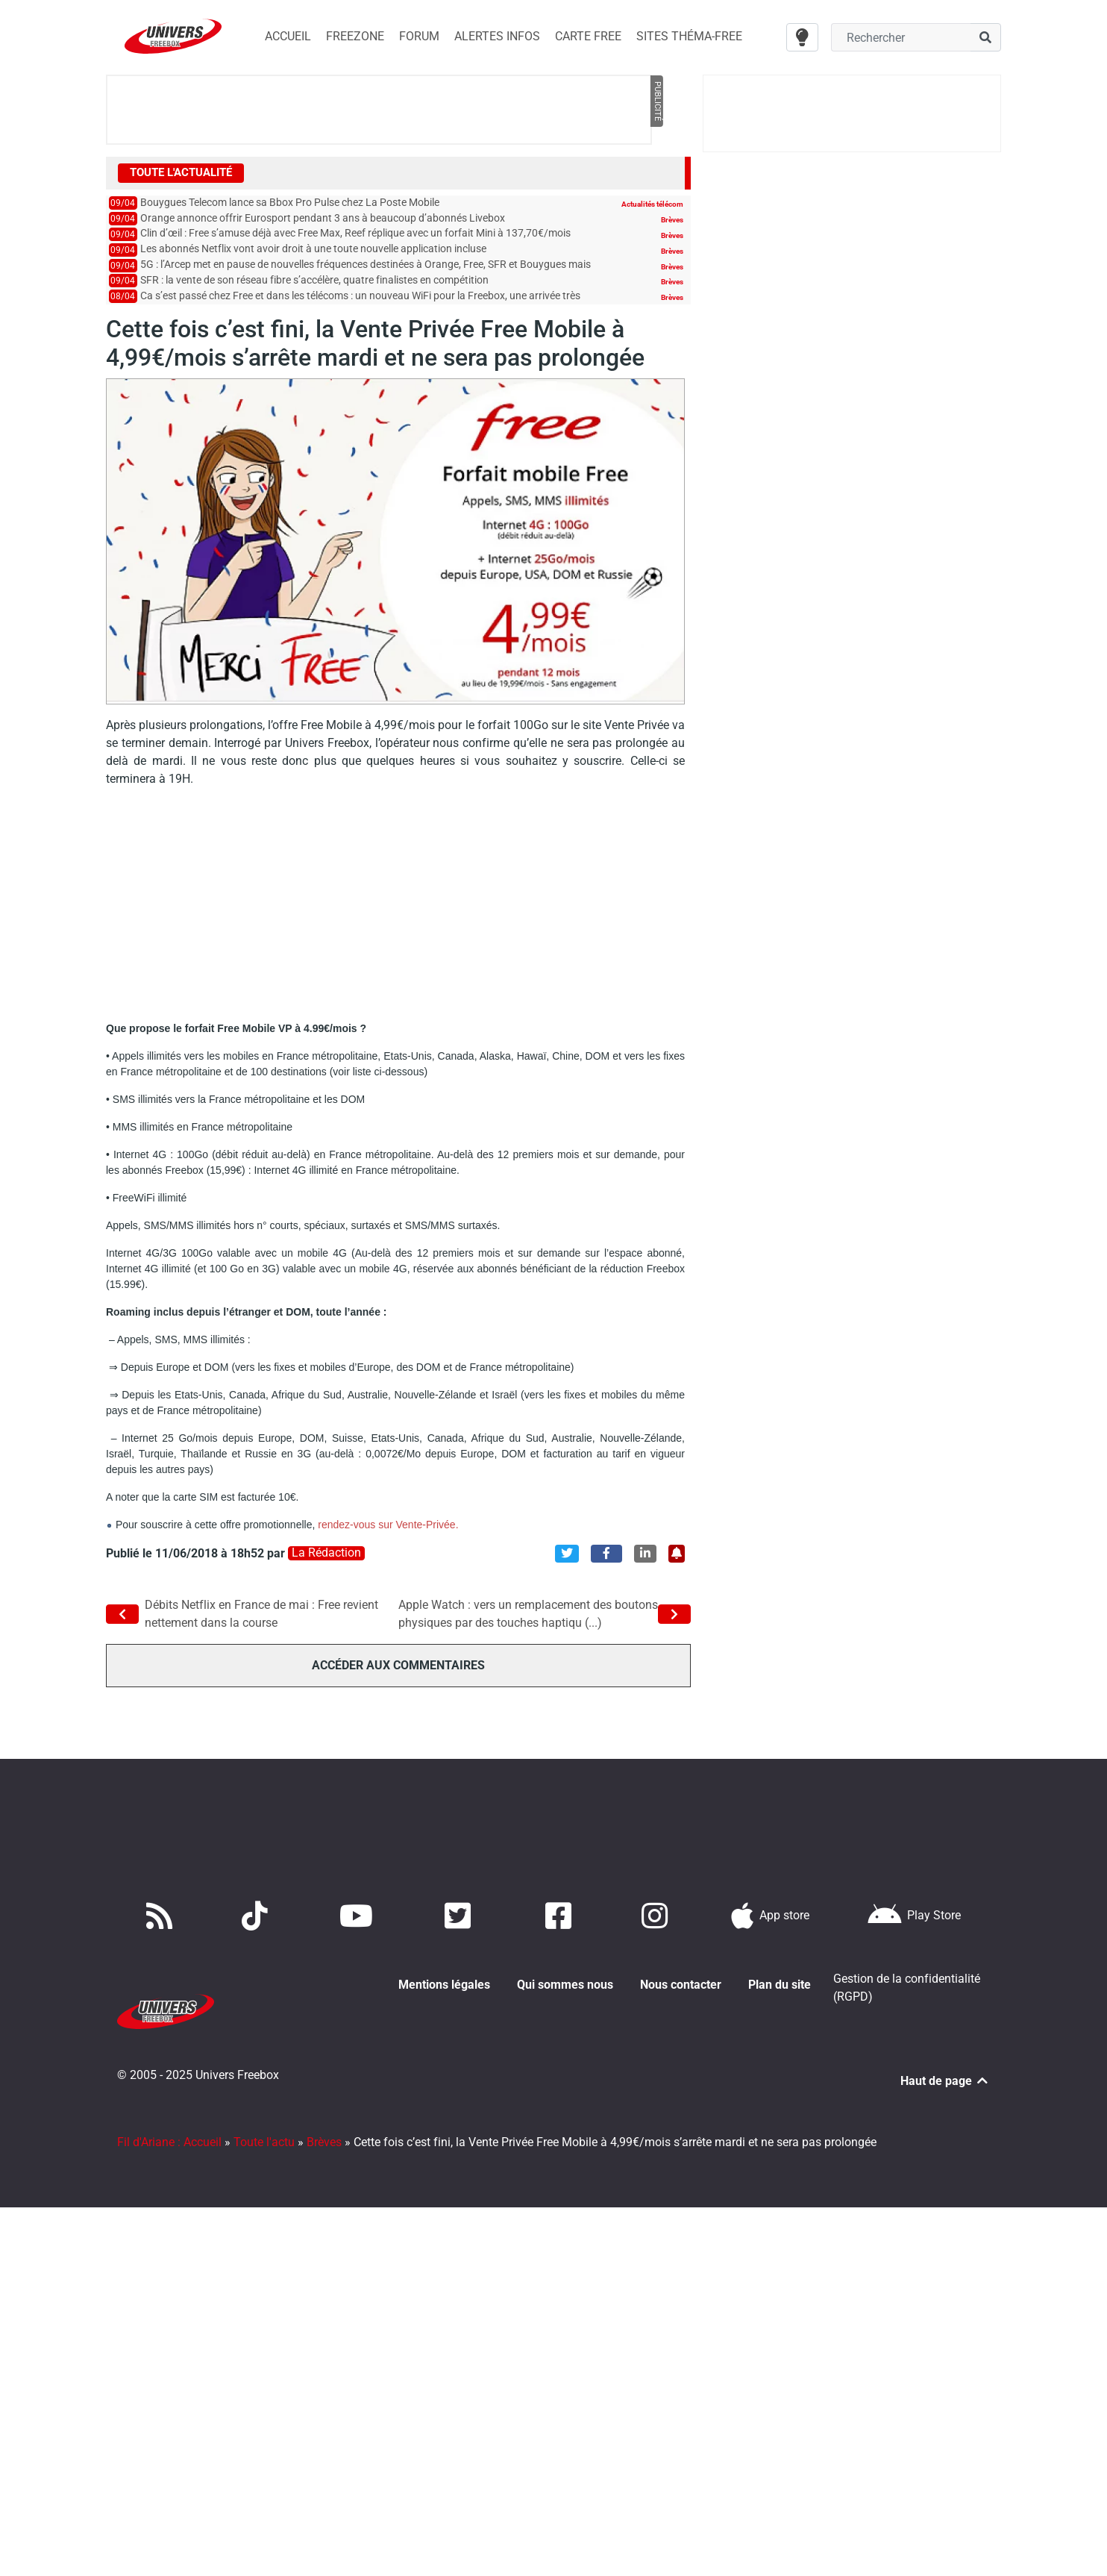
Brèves (672, 220)
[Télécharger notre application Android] (914, 1915)
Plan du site (779, 1985)
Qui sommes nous (565, 1985)
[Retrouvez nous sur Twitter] (460, 1915)
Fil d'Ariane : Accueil (169, 2125)
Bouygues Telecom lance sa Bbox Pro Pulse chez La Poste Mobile (289, 202)
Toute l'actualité (181, 172)
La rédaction (326, 1553)
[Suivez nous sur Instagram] (657, 1915)
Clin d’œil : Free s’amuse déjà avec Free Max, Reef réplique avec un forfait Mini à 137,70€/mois (355, 233)
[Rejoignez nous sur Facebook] (561, 1915)
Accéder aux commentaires (398, 1665)
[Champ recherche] (900, 37)
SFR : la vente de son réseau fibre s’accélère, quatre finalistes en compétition (314, 280)
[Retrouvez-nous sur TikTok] (257, 1915)
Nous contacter (680, 1985)
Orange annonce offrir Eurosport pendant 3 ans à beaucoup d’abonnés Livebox (322, 218)
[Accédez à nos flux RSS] (162, 1915)
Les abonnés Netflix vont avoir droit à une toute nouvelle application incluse (313, 249)
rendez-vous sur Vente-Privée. (388, 1525)
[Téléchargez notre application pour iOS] (771, 1915)
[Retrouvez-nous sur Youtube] (359, 1915)
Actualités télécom (652, 204)
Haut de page (945, 2064)
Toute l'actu (264, 2125)
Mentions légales (444, 1985)
